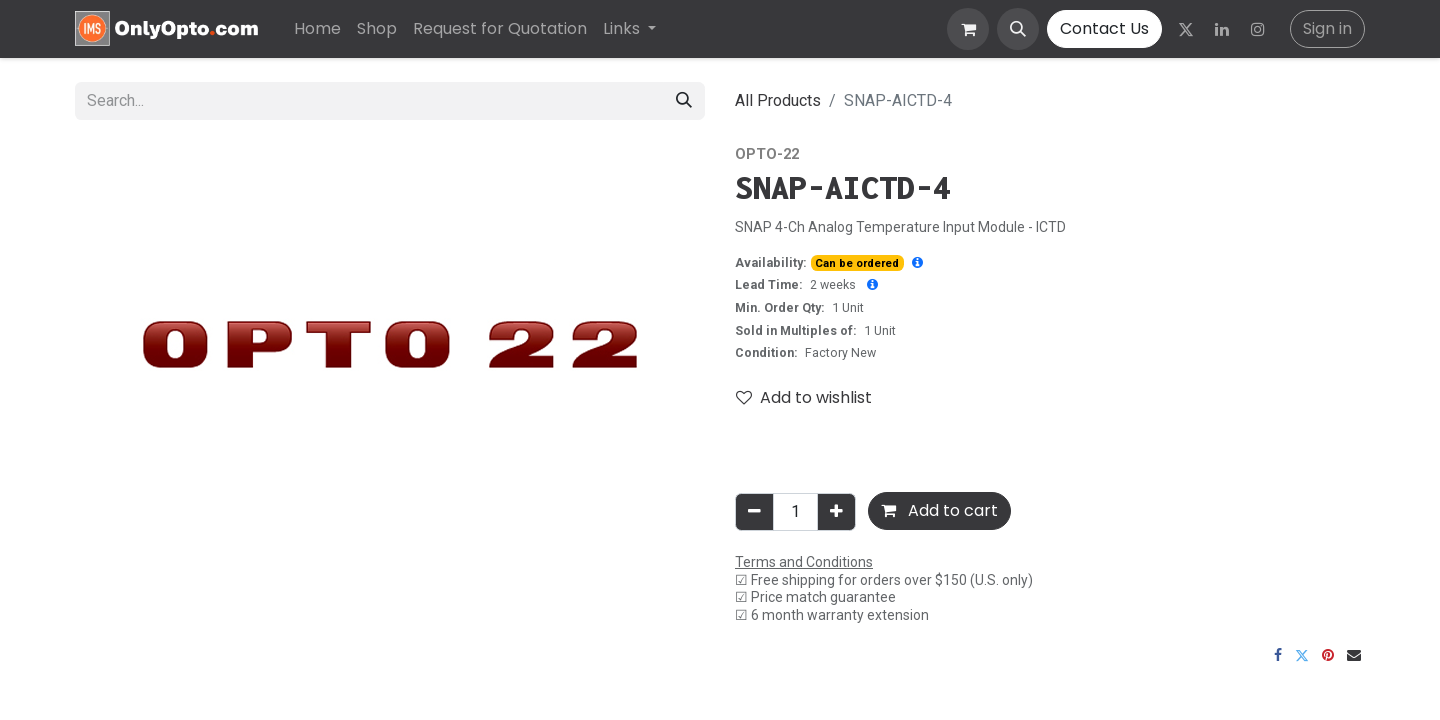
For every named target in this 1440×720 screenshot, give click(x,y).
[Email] (1354, 655)
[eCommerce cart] (968, 29)
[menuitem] (317, 29)
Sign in (1327, 28)
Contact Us (1104, 28)
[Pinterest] (1328, 655)
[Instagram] (1258, 29)
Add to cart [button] (939, 510)
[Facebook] (1278, 655)
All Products (778, 100)
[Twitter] (1186, 29)
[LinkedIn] (1222, 29)
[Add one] (836, 512)
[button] (1018, 29)
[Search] (684, 101)
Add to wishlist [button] (804, 397)
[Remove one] (754, 512)
